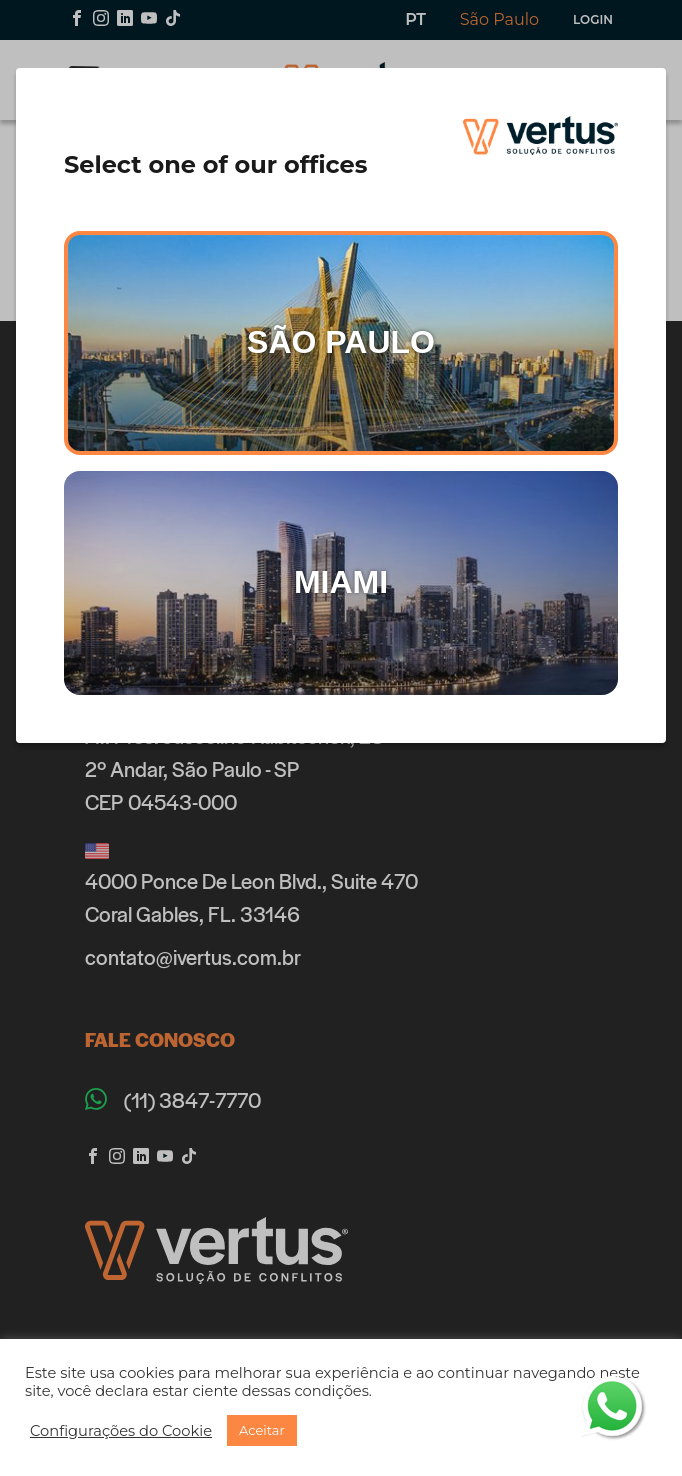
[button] (121, 1431)
